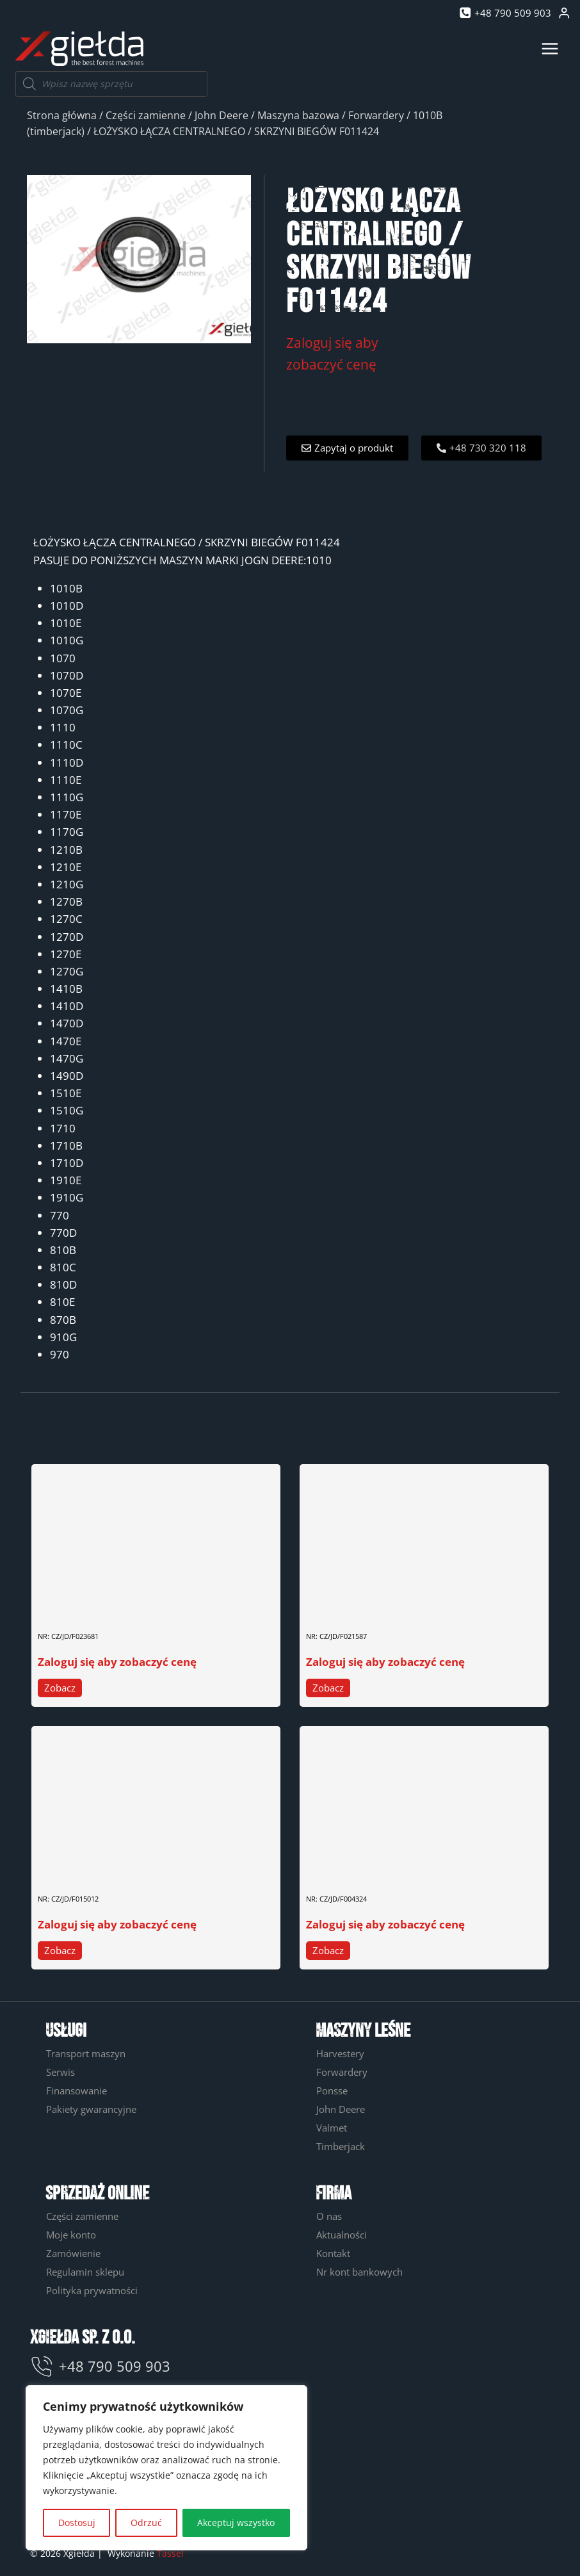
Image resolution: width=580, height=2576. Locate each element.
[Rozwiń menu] (550, 48)
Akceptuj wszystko (236, 2522)
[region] (166, 2467)
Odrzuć (146, 2522)
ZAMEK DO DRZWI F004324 (363, 1867)
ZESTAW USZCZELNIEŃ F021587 (373, 1605)
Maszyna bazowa (298, 115)
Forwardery (376, 115)
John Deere (221, 115)
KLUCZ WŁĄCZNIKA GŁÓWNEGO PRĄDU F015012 (138, 1867)
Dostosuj (76, 2522)
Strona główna (62, 115)
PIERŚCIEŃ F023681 (80, 1605)
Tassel (170, 2553)
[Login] (564, 13)
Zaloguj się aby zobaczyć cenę (117, 1661)
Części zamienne (146, 115)
